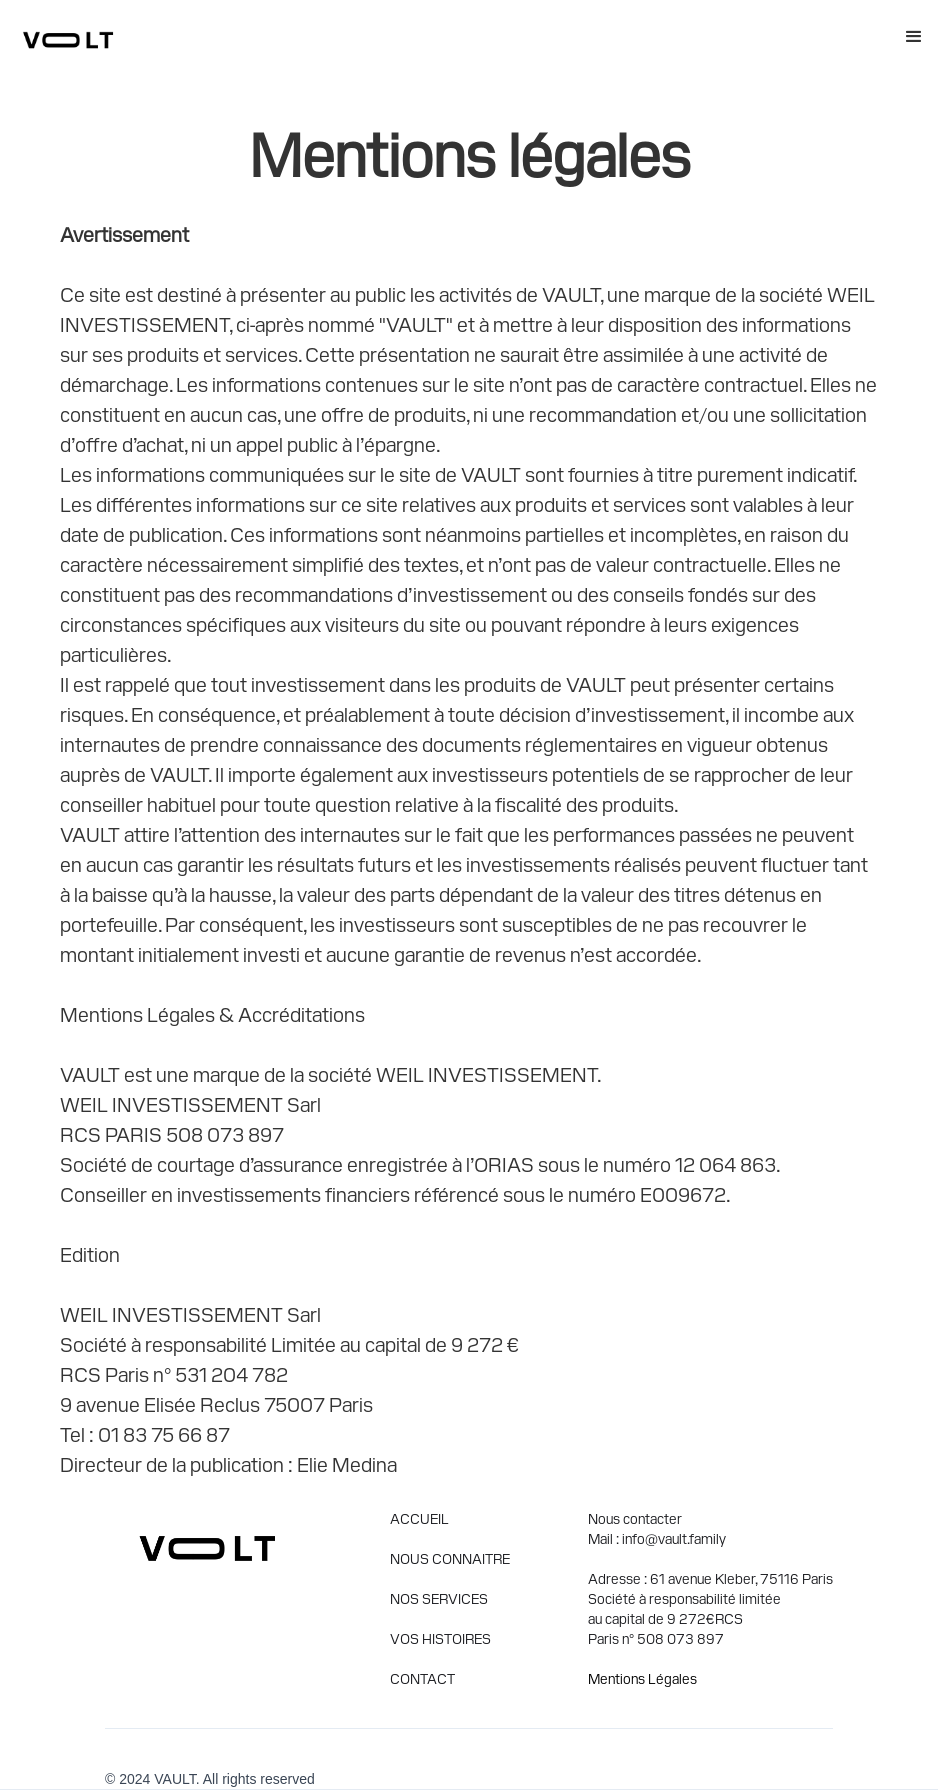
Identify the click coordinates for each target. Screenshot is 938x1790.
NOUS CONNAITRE (450, 1558)
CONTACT (422, 1678)
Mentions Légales (642, 1678)
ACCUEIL (419, 1518)
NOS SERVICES (439, 1598)
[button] (914, 37)
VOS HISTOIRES (440, 1638)
